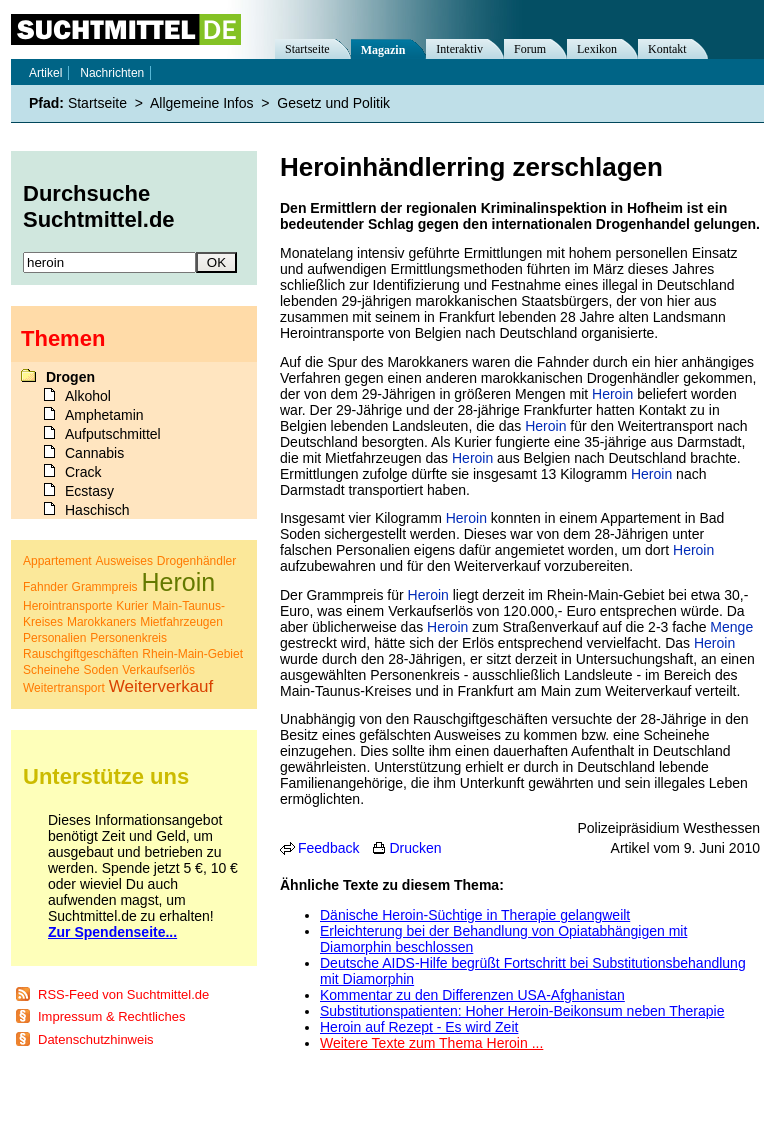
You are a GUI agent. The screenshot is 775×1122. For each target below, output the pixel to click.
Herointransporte (67, 606)
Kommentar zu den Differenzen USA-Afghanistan (472, 995)
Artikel (45, 73)
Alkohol (88, 396)
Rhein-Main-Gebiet (192, 654)
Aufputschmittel (113, 434)
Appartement (57, 561)
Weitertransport (64, 688)
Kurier (132, 606)
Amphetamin (104, 415)
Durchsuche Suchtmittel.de (99, 206)
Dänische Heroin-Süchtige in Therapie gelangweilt (475, 915)
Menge (731, 627)
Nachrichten (112, 73)
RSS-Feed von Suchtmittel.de (123, 994)
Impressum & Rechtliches (111, 1016)
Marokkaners (101, 622)
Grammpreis (105, 587)
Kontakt (667, 49)
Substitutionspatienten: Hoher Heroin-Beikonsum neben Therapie (522, 1011)
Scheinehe (51, 670)
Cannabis (94, 453)
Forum (530, 49)
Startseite (307, 49)
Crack (83, 472)
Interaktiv (459, 49)
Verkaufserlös (158, 670)
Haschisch (97, 510)
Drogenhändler (196, 561)
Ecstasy (89, 491)
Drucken (415, 848)
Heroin (612, 394)
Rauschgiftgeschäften (80, 654)
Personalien (54, 638)
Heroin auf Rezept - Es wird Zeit (419, 1027)
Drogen (70, 377)
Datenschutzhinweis (96, 1039)
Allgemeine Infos (202, 103)
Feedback (328, 848)
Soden (101, 670)
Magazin (383, 50)
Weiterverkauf (161, 686)
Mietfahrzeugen (181, 622)
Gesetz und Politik (333, 103)
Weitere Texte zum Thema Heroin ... (431, 1043)
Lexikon (597, 49)
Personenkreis (128, 638)
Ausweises (124, 561)
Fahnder (45, 587)
